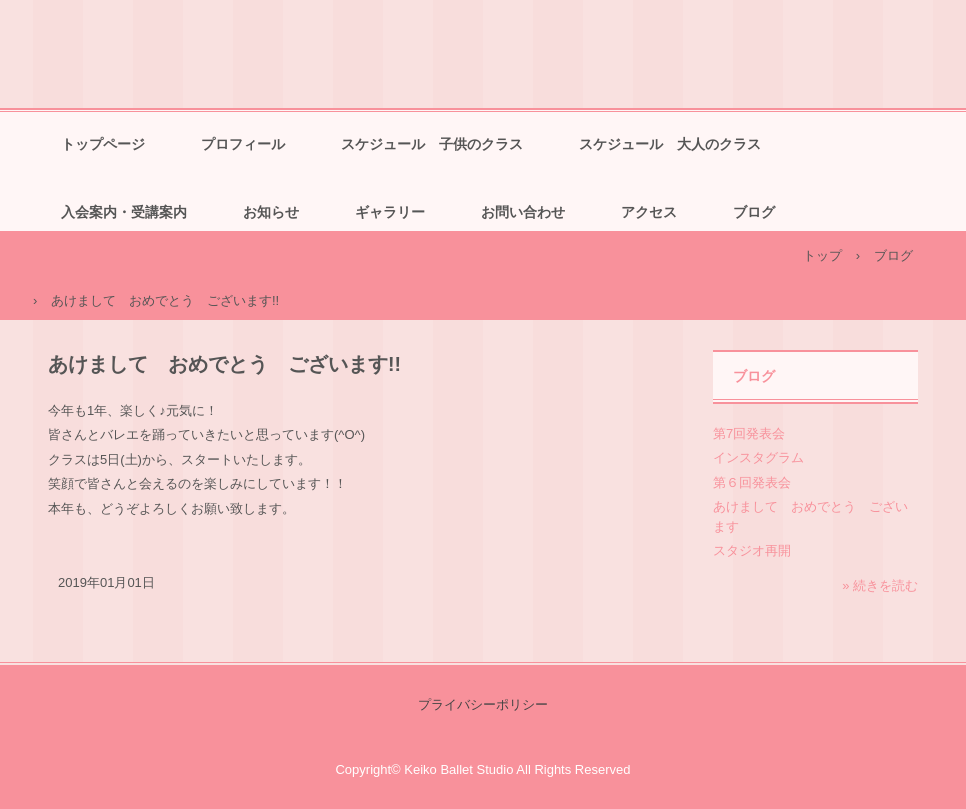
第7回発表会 (749, 433)
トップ (822, 255)
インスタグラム (758, 457)
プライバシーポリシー (483, 704)
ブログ (754, 212)
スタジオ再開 (752, 550)
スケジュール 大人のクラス (670, 144)
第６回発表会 (752, 482)
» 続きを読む (880, 585)
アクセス (649, 212)
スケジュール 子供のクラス (432, 144)
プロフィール (243, 144)
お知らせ (271, 212)
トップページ (103, 144)
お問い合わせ (523, 212)
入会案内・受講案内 (124, 212)
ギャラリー (390, 212)
